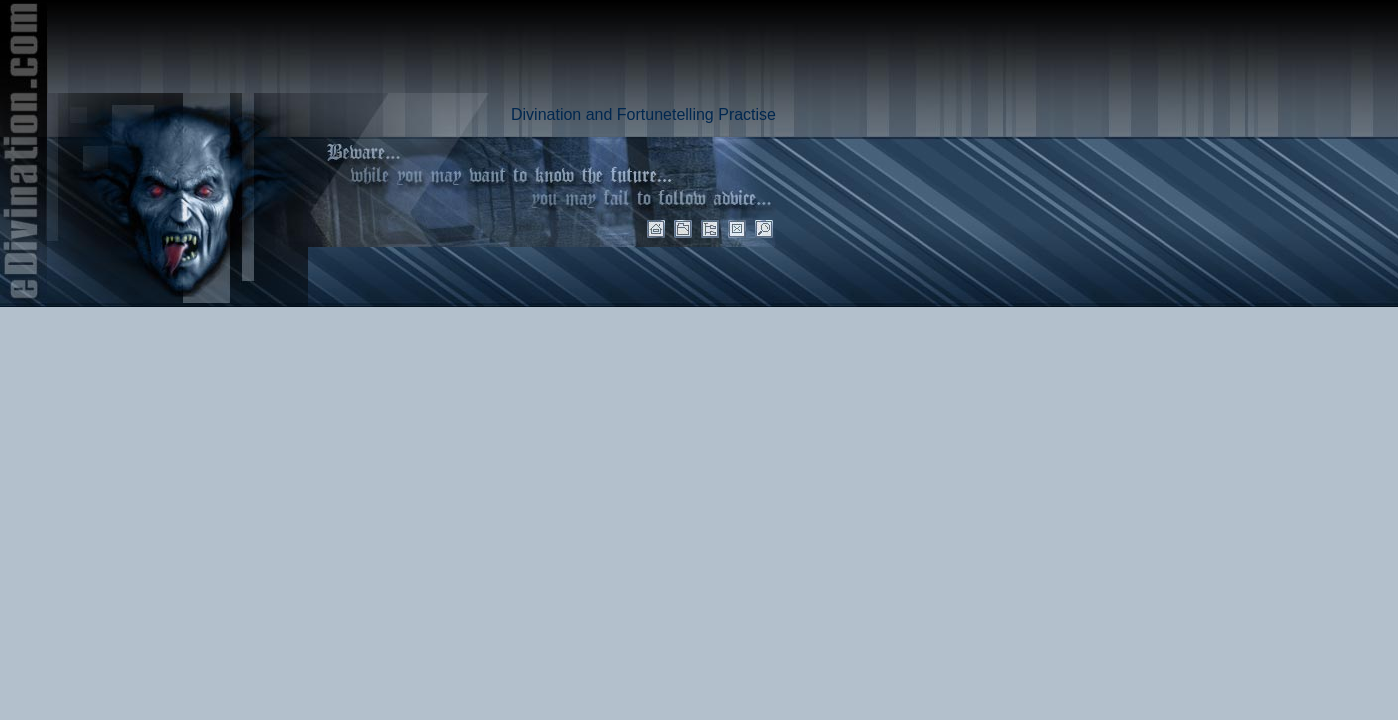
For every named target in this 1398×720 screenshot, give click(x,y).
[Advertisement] (412, 48)
